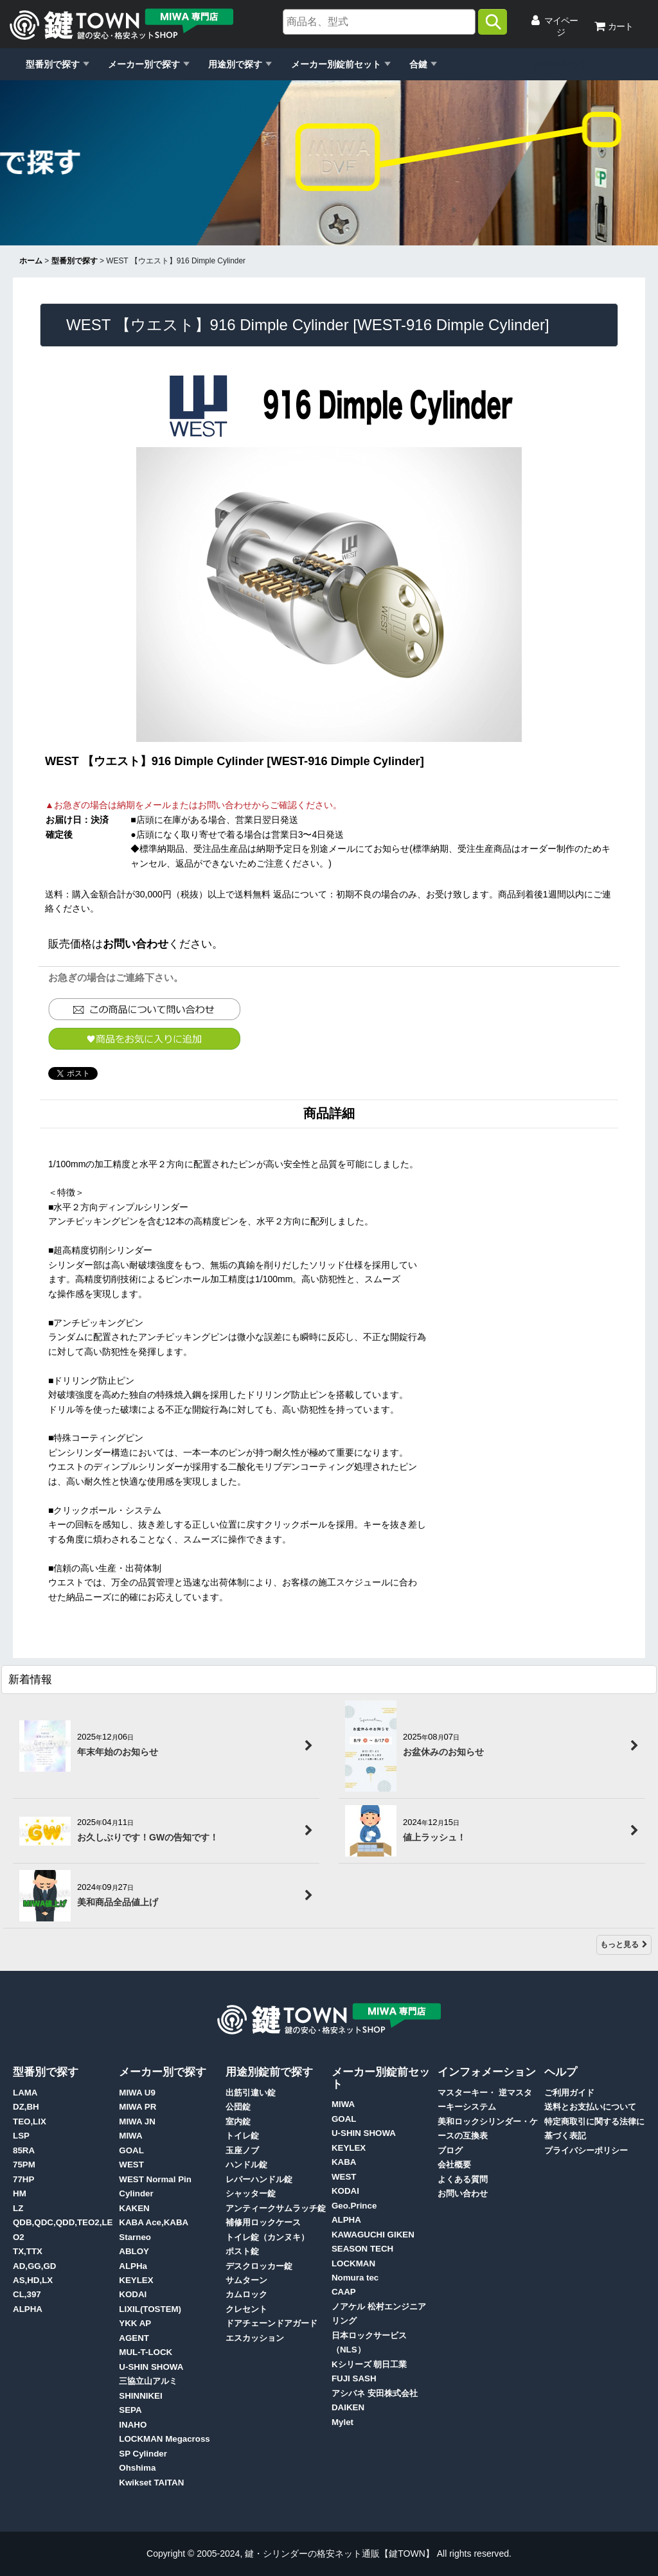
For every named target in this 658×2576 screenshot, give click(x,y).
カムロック (246, 2294)
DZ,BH (26, 2107)
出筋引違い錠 (251, 2092)
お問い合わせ (560, 64)
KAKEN (134, 2208)
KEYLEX (136, 2280)
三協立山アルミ (148, 2381)
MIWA (130, 2135)
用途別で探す (235, 64)
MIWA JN (137, 2121)
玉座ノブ (242, 2150)
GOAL (131, 2150)
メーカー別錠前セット (336, 64)
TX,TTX (27, 2251)
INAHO (133, 2425)
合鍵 (418, 64)
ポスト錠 (242, 2251)
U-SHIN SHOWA (151, 2367)
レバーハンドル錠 (259, 2179)
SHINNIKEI (140, 2396)
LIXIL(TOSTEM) (150, 2309)
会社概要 (454, 2164)
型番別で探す (53, 64)
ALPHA (27, 2309)
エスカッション (255, 2338)
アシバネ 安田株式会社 (375, 2393)
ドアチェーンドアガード (271, 2323)
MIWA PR (137, 2107)
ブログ (450, 2150)
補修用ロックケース (263, 2222)
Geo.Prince (354, 2205)
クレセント (246, 2309)
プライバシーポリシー (586, 2150)
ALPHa (133, 2266)
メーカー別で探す (144, 64)
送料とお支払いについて (590, 2107)
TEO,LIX (29, 2121)
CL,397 (27, 2294)
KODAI (133, 2294)
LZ (18, 2208)
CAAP (344, 2292)
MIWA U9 (137, 2092)
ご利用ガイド (569, 2092)
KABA (344, 2162)
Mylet (342, 2422)
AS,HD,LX (33, 2280)
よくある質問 (463, 2179)
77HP (23, 2179)
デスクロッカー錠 (259, 2266)
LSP (21, 2135)
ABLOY (134, 2251)
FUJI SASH (354, 2378)
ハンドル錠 (246, 2164)
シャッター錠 (251, 2193)
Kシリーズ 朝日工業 (369, 2364)
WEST (131, 2164)
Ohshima (137, 2468)
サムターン (246, 2280)
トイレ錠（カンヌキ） (267, 2237)
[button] (144, 1039)
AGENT (134, 2338)
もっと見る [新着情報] (624, 1944)
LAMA (25, 2092)
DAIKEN (348, 2407)
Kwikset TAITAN (151, 2482)
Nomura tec (355, 2277)
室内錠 (238, 2121)
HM (19, 2193)
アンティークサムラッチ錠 (276, 2208)
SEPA (130, 2410)
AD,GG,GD (34, 2266)
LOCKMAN (353, 2263)
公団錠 (238, 2107)
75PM (24, 2164)
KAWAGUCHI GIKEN (373, 2234)
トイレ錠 (242, 2135)
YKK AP (135, 2323)
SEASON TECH (362, 2249)
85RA (24, 2150)
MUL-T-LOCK (145, 2352)
